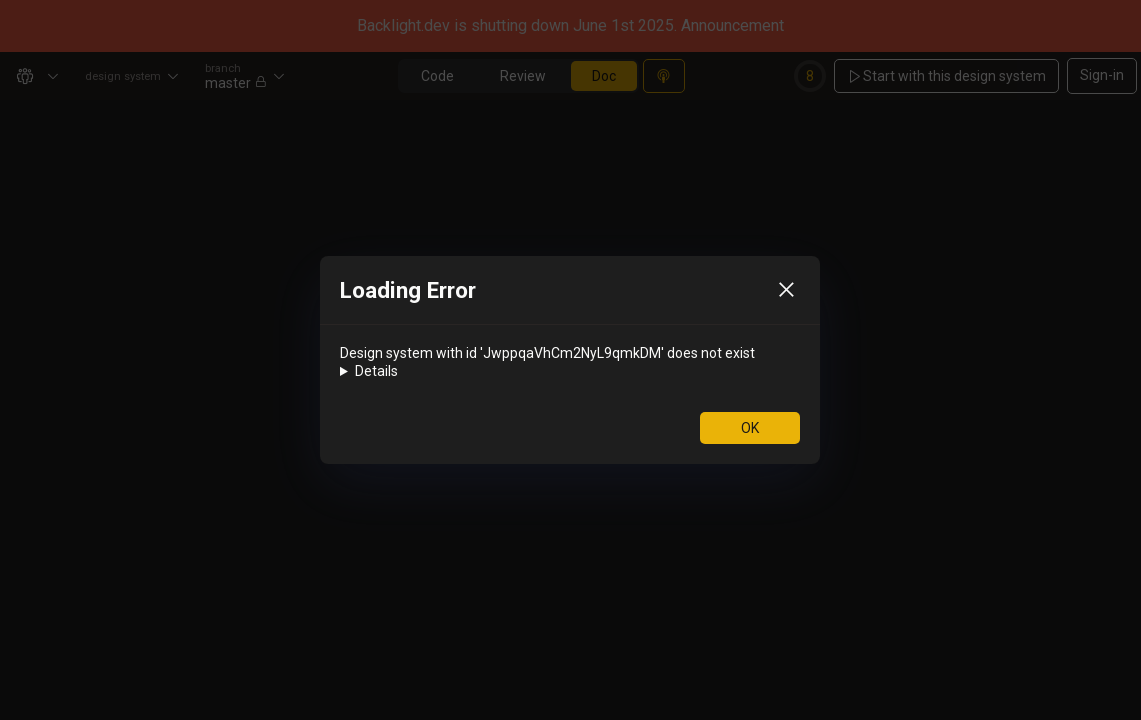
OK (750, 428)
